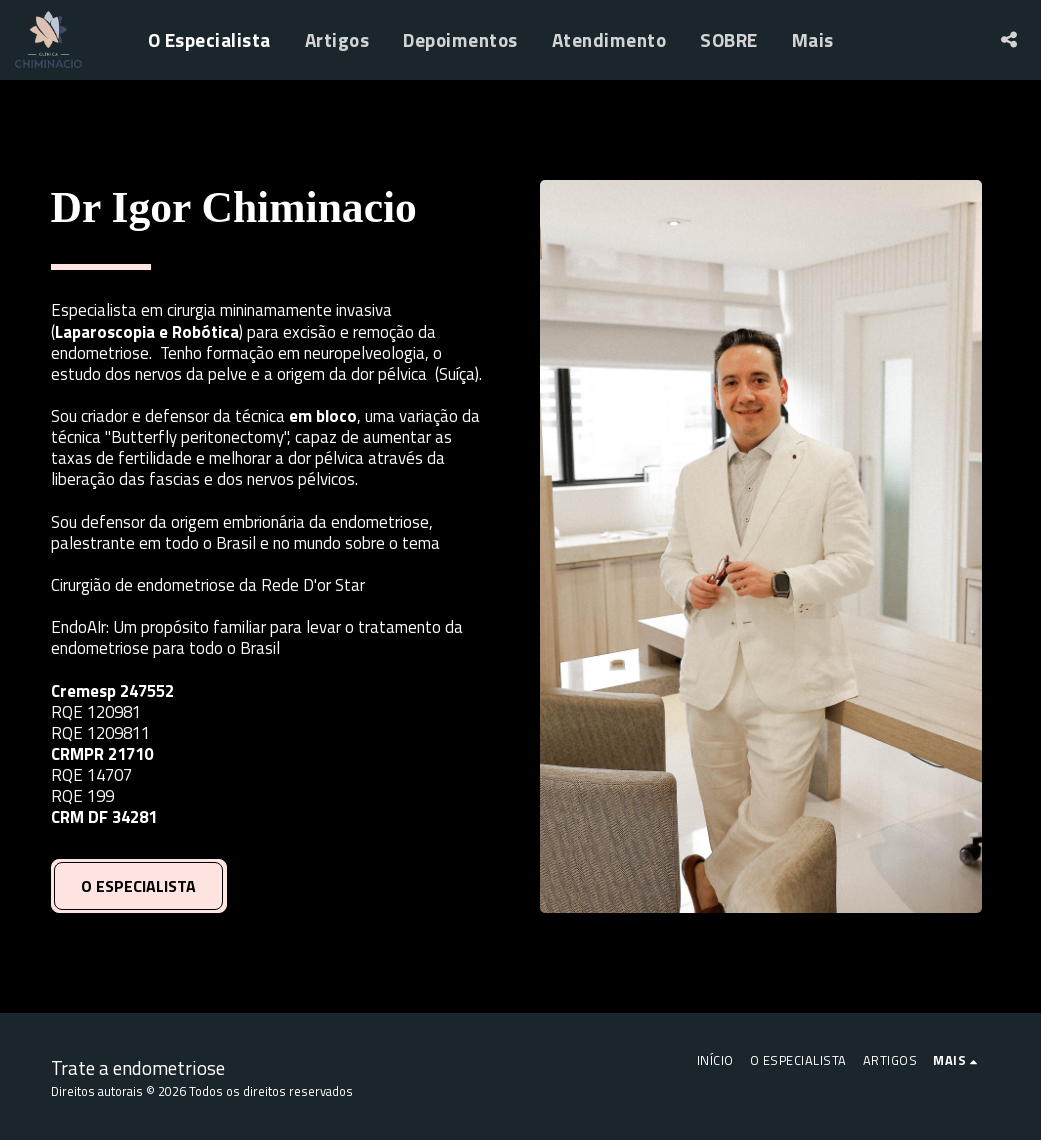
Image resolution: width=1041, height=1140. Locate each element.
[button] (1008, 39)
